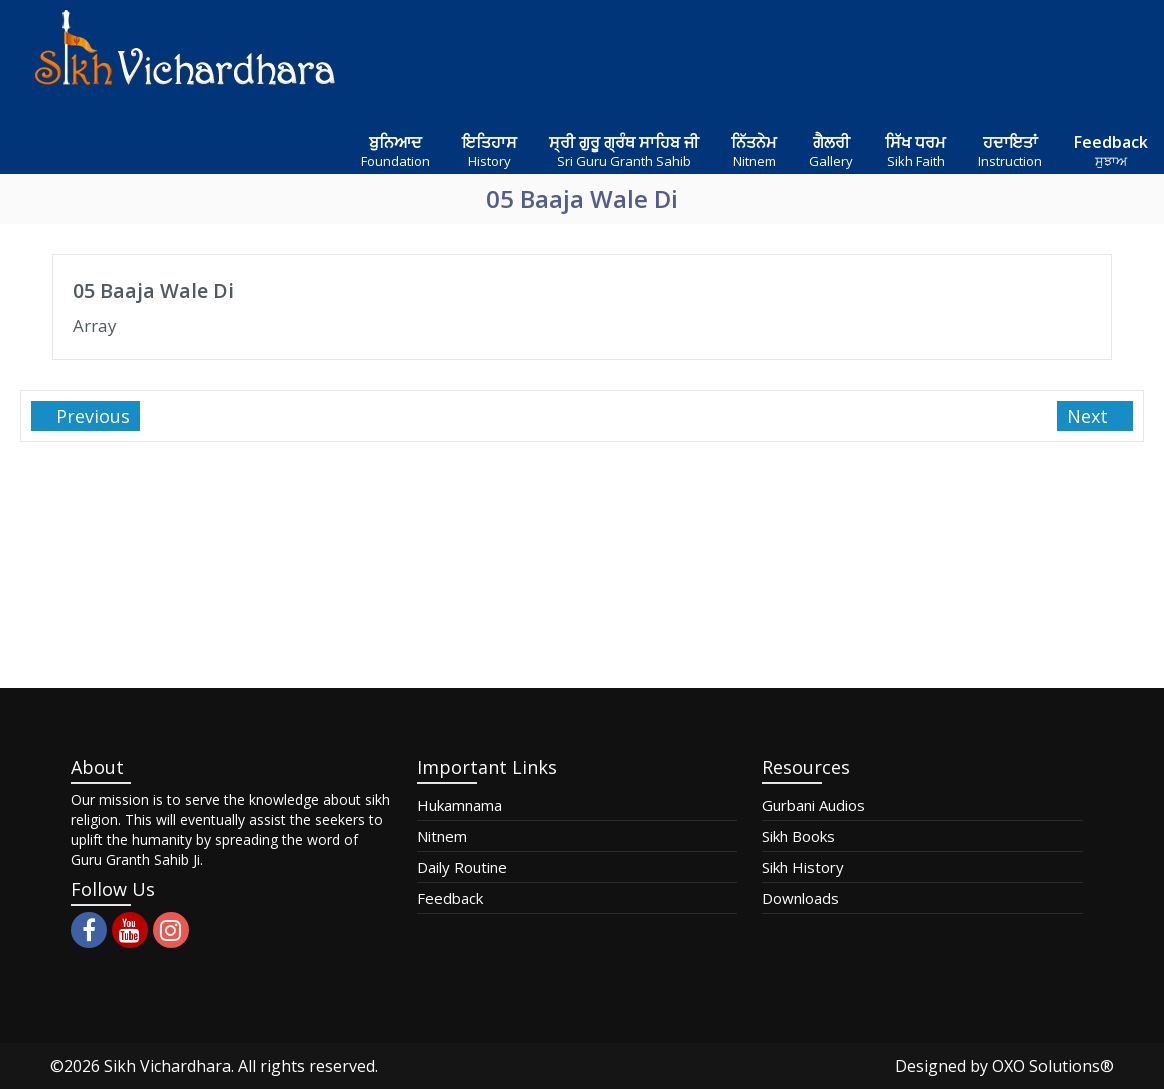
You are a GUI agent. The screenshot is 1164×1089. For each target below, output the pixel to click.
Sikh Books (798, 836)
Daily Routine (462, 867)
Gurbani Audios (813, 805)
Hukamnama (459, 805)
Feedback (450, 898)
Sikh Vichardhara (167, 1066)
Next (1090, 416)
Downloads (800, 898)
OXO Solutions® (1053, 1066)
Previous (90, 416)
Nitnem (442, 836)
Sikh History (803, 867)
